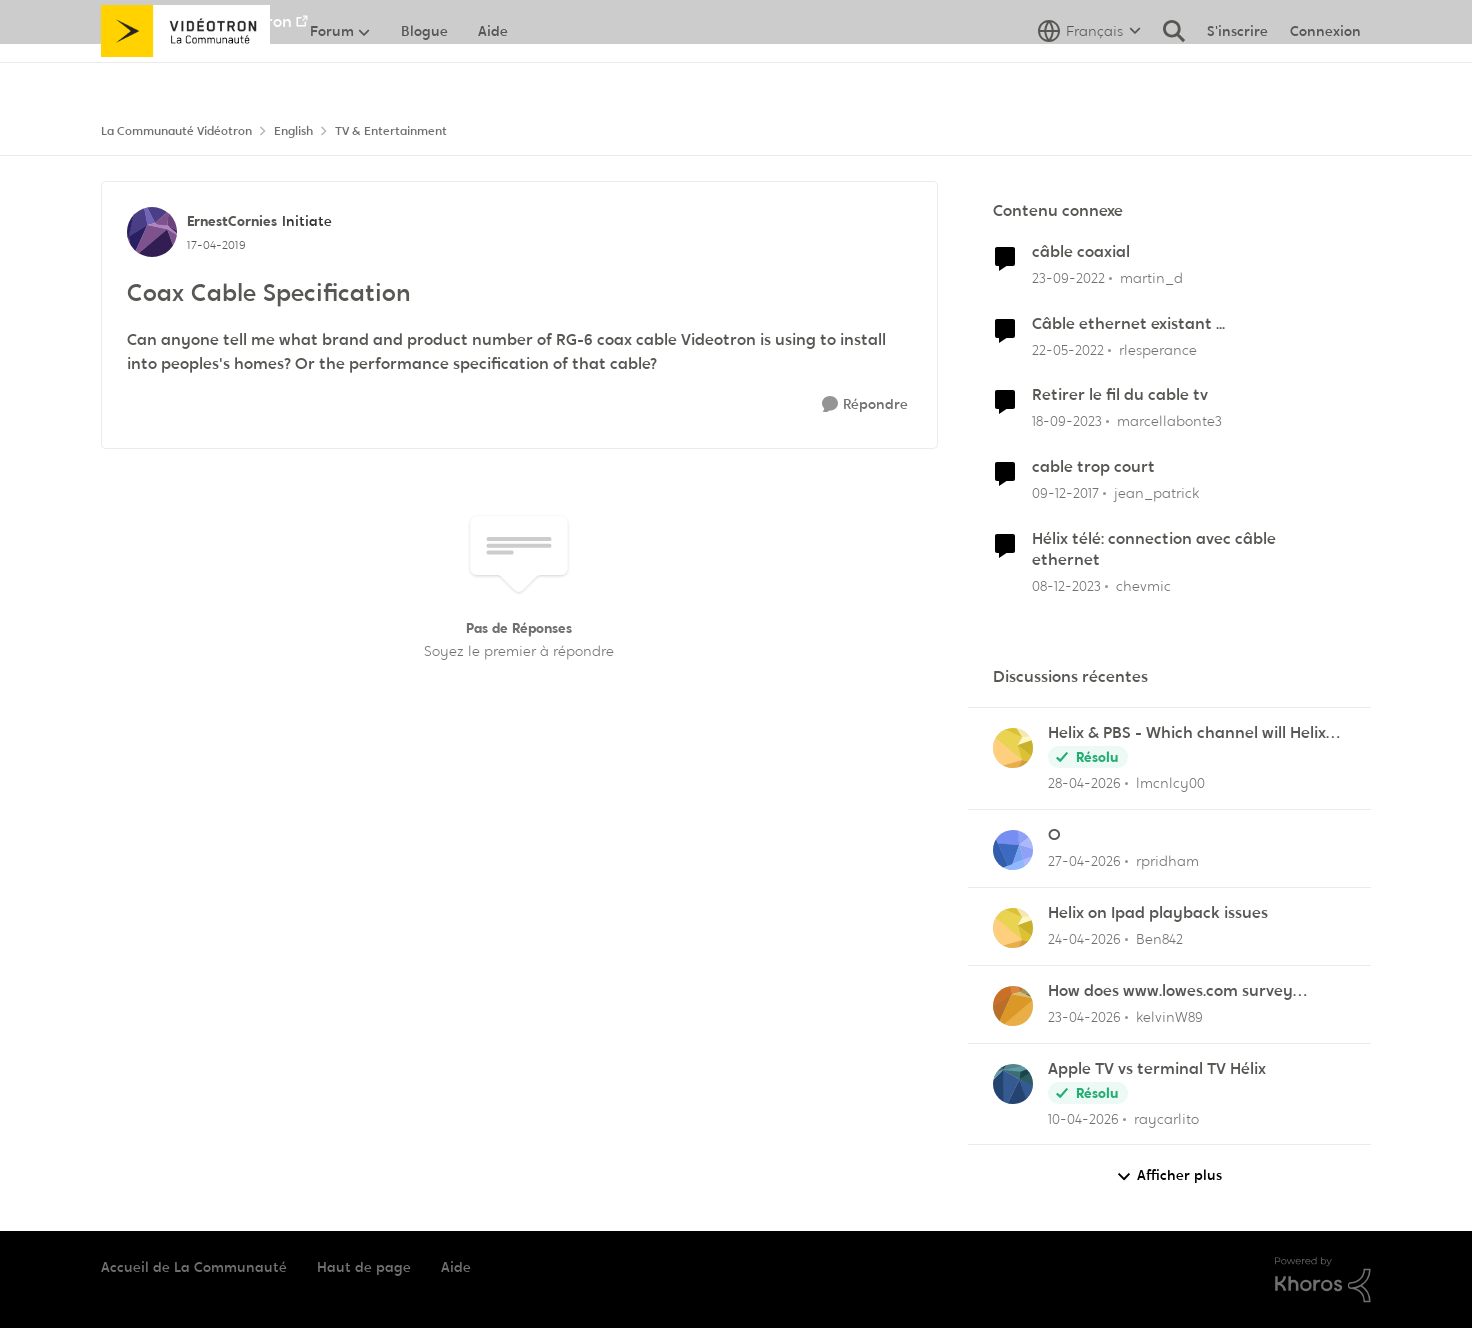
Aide (456, 1267)
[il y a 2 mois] (1084, 783)
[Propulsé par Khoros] (1323, 1280)
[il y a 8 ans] (1065, 493)
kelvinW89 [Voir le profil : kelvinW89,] (1169, 1017)
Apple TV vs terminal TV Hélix (1157, 1069)
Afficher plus (1169, 1175)
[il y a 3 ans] (1068, 278)
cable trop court (1093, 467)
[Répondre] (865, 404)
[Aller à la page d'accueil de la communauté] (185, 75)
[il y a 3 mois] (1084, 1017)
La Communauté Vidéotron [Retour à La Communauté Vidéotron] (176, 131)
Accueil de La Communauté (194, 1267)
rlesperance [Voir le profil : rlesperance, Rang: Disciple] (1158, 349)
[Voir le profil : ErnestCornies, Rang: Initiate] (152, 232)
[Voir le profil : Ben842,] (1013, 928)
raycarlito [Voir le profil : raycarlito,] (1166, 1118)
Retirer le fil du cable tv (1120, 395)
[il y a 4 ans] (1068, 349)
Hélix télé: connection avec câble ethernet (1154, 549)
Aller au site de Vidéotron (196, 21)
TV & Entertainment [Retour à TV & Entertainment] (391, 131)
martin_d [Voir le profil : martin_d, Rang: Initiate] (1151, 278)
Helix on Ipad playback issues (1158, 913)
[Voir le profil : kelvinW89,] (1013, 1006)
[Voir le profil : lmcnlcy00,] (1013, 748)
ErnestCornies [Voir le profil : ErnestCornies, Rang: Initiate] (232, 221)
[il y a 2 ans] (1067, 421)
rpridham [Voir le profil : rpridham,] (1167, 861)
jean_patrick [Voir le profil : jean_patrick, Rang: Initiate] (1156, 493)
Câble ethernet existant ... (1128, 324)
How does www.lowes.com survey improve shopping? (1170, 991)
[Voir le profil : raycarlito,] (1013, 1084)
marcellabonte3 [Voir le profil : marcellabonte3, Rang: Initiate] (1169, 421)
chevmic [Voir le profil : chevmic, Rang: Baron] (1143, 586)
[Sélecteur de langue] (1089, 75)
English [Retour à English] (293, 131)
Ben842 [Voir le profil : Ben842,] (1159, 939)
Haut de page (364, 1267)
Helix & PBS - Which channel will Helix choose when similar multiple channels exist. (1193, 733)
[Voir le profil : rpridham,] (1013, 850)
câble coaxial (1081, 252)
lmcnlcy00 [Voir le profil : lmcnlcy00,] (1170, 783)
